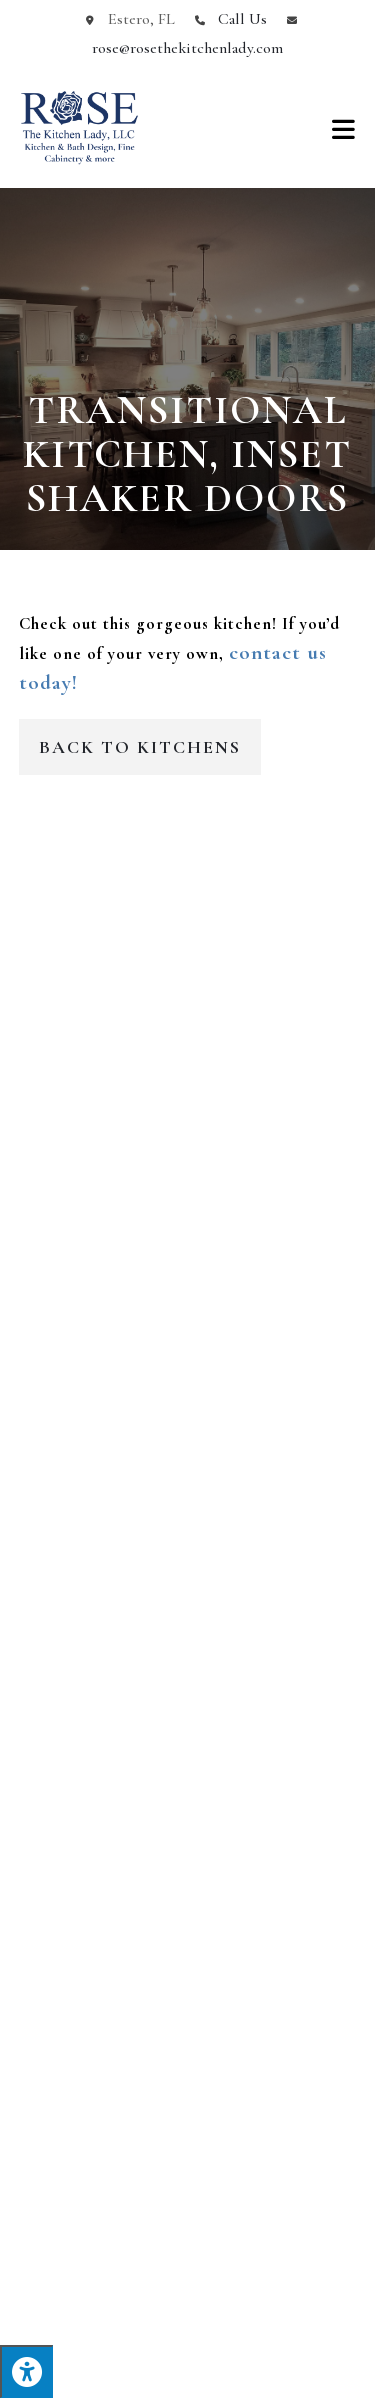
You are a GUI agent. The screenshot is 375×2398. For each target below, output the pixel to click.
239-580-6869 (188, 1671)
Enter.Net (157, 2358)
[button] (24, 1053)
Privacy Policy (146, 2375)
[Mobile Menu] (344, 128)
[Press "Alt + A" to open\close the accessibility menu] (26, 2371)
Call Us (242, 19)
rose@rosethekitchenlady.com (187, 48)
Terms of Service (234, 2375)
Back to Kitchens (140, 747)
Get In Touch (187, 1463)
